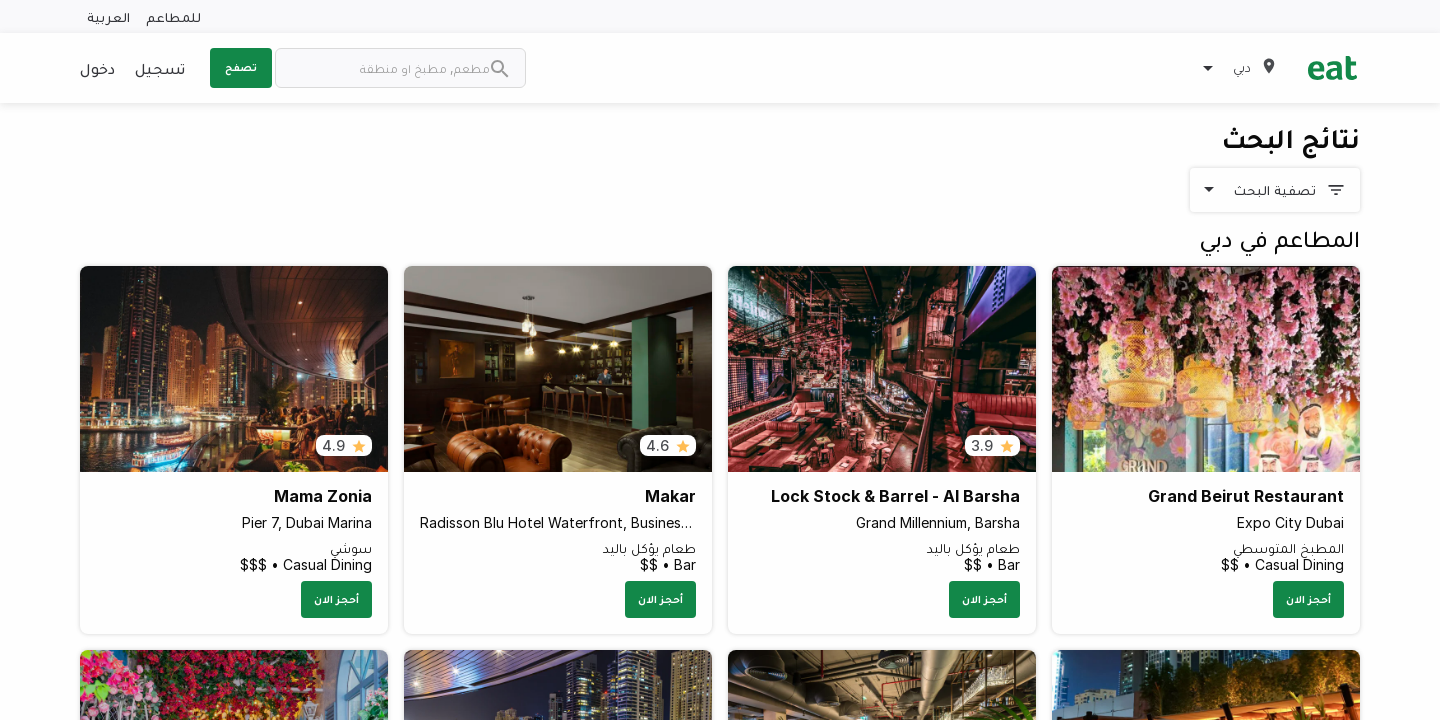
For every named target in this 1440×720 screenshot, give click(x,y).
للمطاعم (173, 16)
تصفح (241, 67)
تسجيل (160, 68)
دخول (97, 68)
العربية (108, 16)
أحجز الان (1308, 599)
